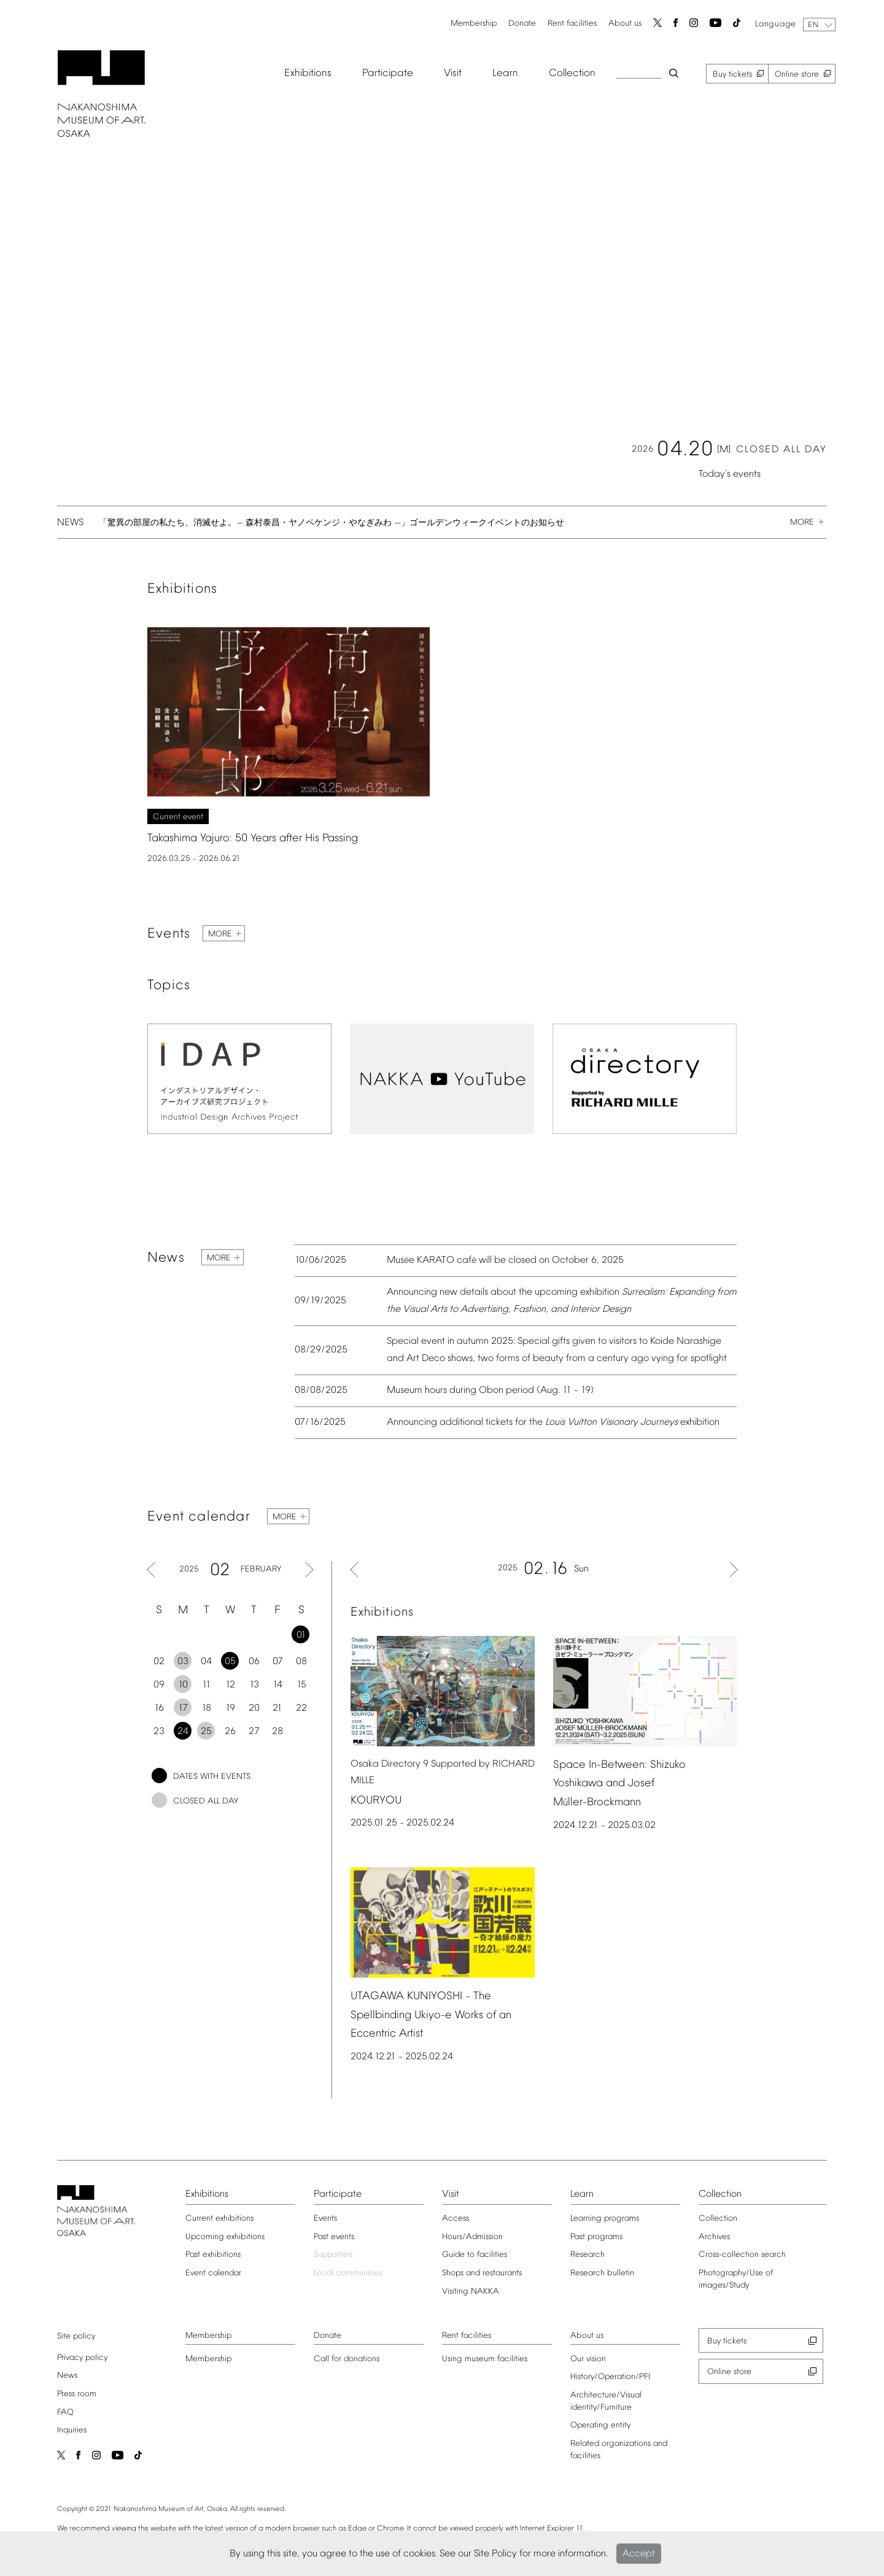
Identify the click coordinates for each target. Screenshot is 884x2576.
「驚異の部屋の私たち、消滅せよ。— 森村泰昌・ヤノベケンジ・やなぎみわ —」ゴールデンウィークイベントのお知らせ (327, 525)
